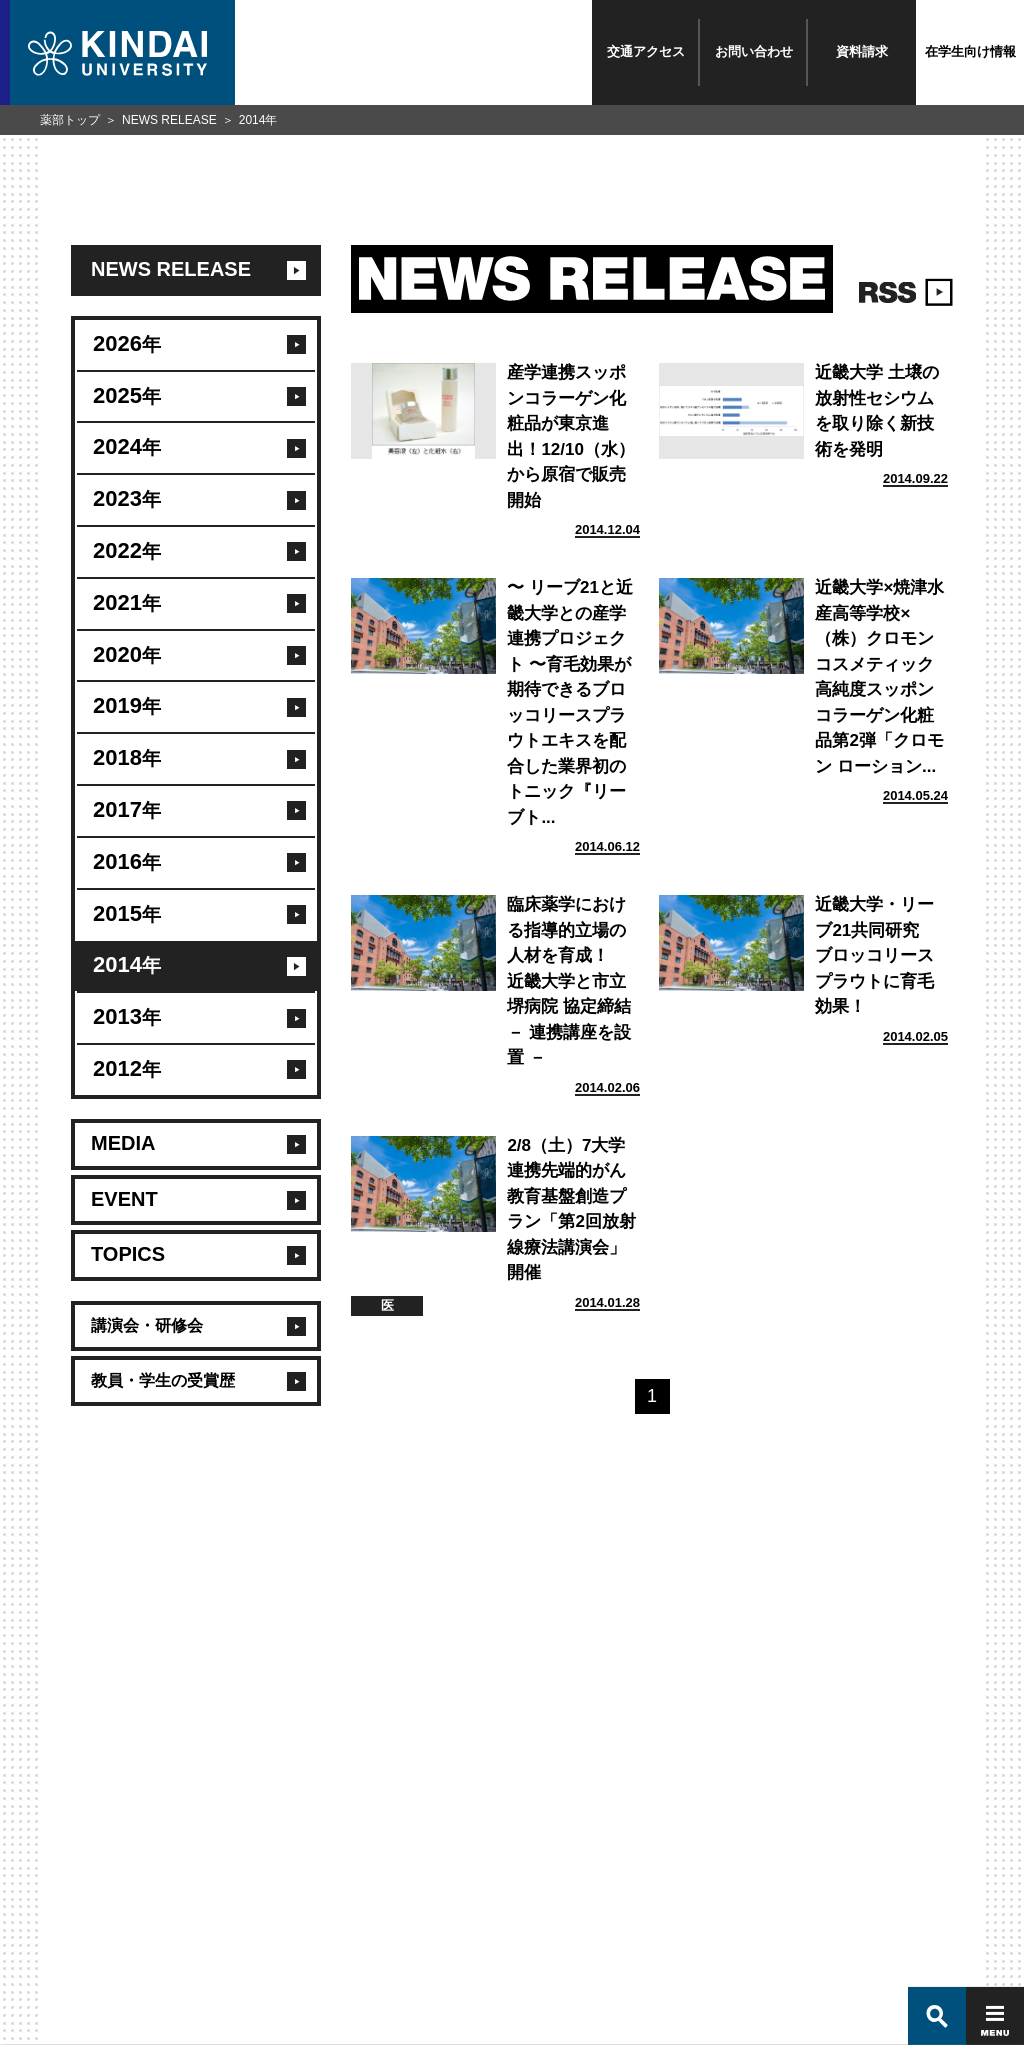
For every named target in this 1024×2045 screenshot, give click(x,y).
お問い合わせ (754, 51)
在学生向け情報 (970, 51)
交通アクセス (646, 51)
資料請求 (862, 51)
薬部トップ (70, 120)
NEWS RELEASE (169, 120)
